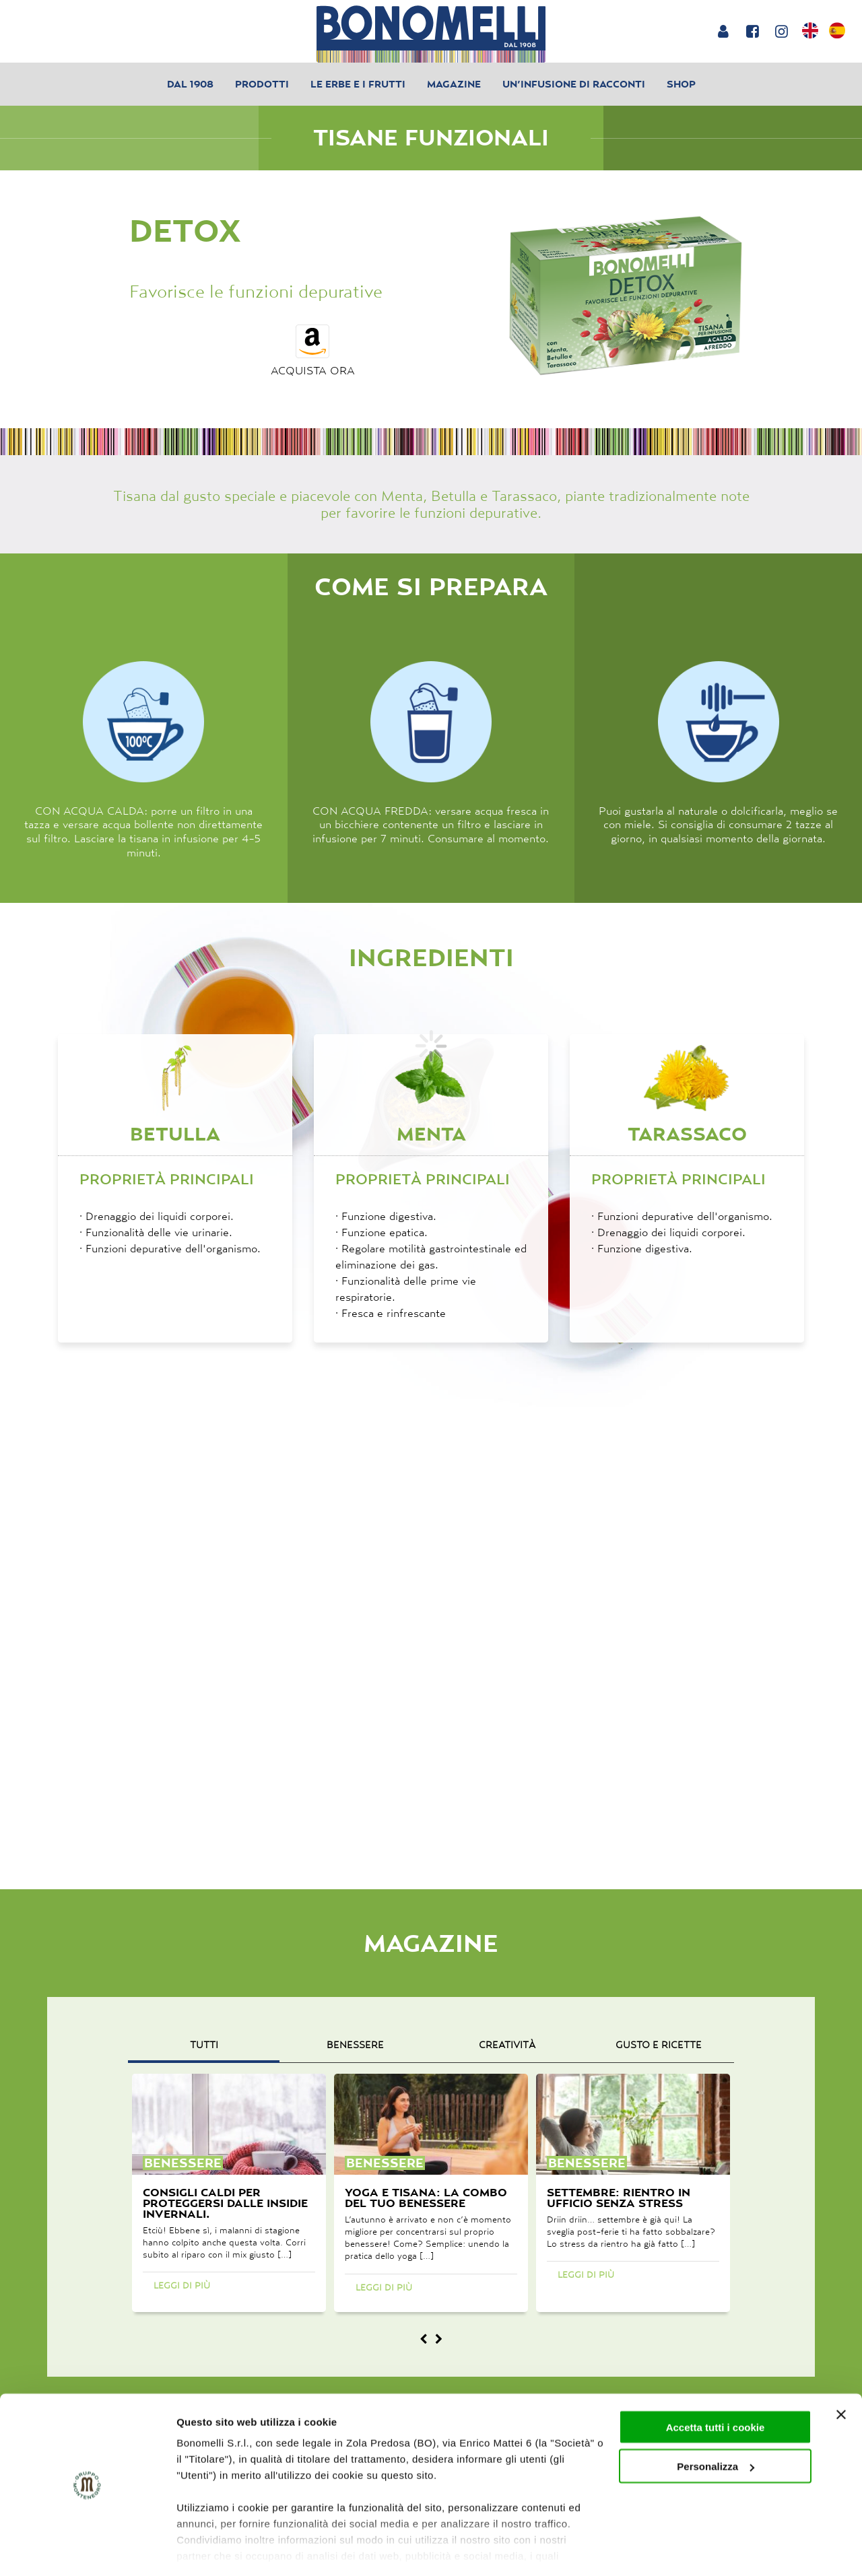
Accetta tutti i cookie (715, 2385)
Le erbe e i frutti (357, 84)
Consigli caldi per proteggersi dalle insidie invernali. (225, 2203)
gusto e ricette (659, 2044)
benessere (355, 2044)
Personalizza (715, 2425)
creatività (507, 2044)
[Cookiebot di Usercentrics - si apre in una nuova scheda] (87, 2550)
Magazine (454, 84)
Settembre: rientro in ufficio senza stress (618, 2197)
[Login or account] (722, 31)
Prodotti (262, 84)
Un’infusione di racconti (573, 84)
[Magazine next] (438, 2339)
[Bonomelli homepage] (431, 34)
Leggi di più (182, 2285)
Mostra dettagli (212, 2549)
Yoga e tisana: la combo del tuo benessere (426, 2197)
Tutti (204, 2044)
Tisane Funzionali (431, 137)
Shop (681, 84)
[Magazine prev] (423, 2339)
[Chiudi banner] (841, 2372)
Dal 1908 (190, 84)
